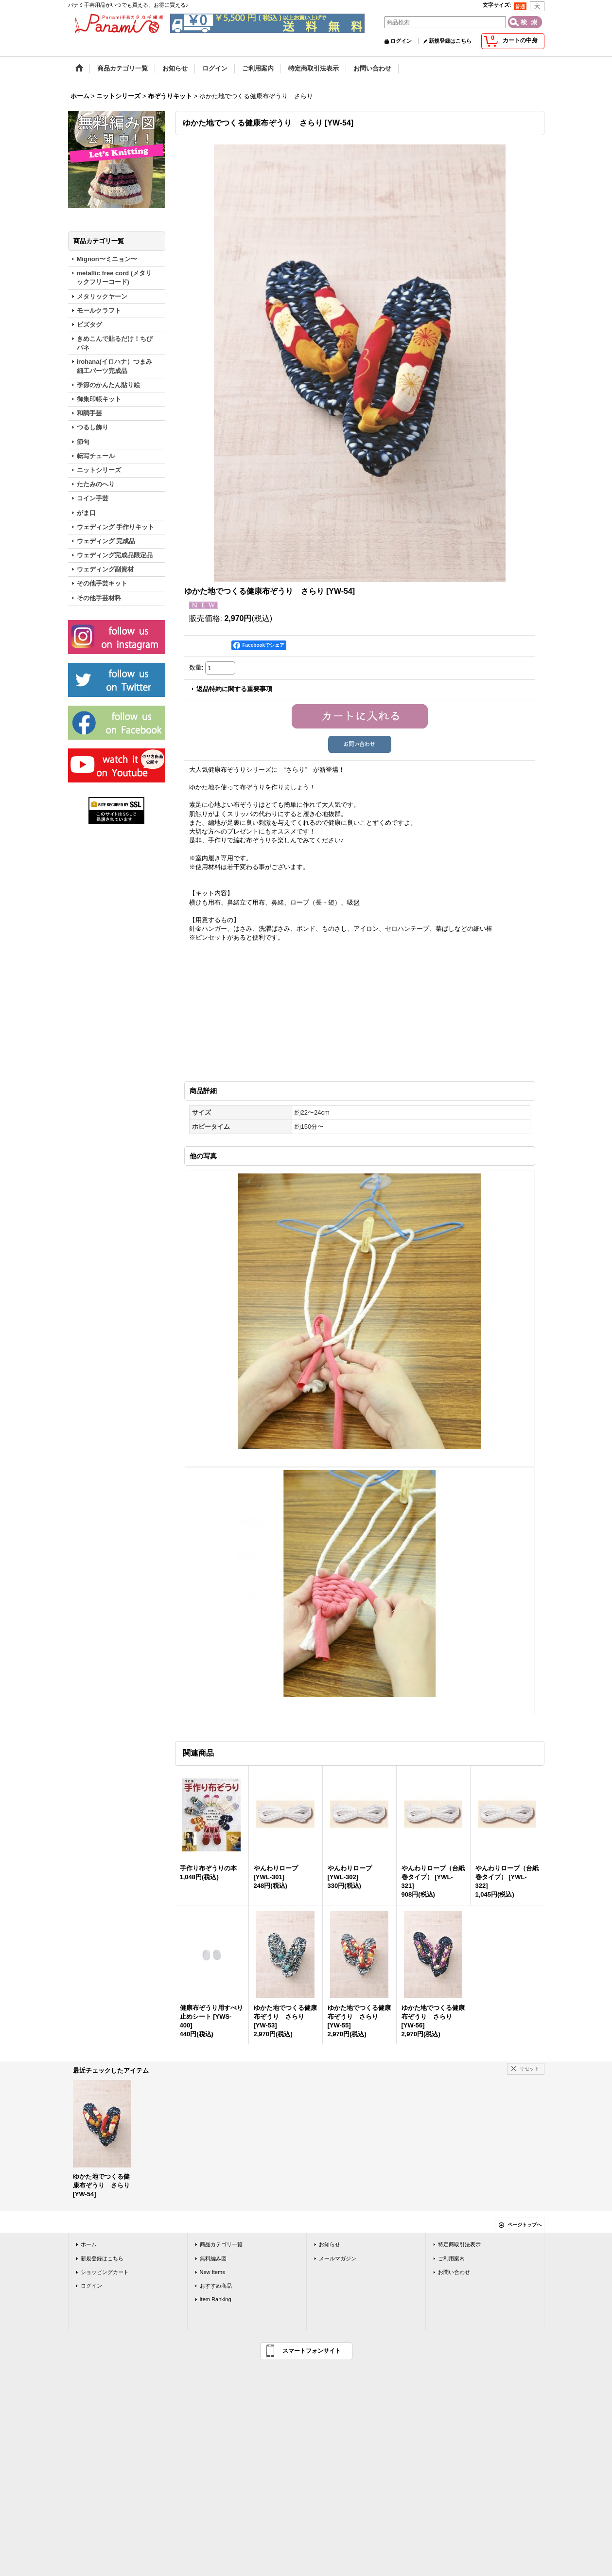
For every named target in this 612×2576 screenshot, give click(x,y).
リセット (529, 2067)
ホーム (89, 2243)
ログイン (401, 41)
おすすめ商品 (216, 2285)
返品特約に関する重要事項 (234, 689)
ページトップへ (524, 2223)
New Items (212, 2271)
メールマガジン (337, 2257)
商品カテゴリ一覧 (221, 2243)
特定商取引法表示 (459, 2243)
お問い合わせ (454, 2271)
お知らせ (329, 2243)
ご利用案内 (451, 2257)
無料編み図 (213, 2257)
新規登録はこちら (450, 41)
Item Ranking (215, 2298)
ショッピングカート (105, 2271)
